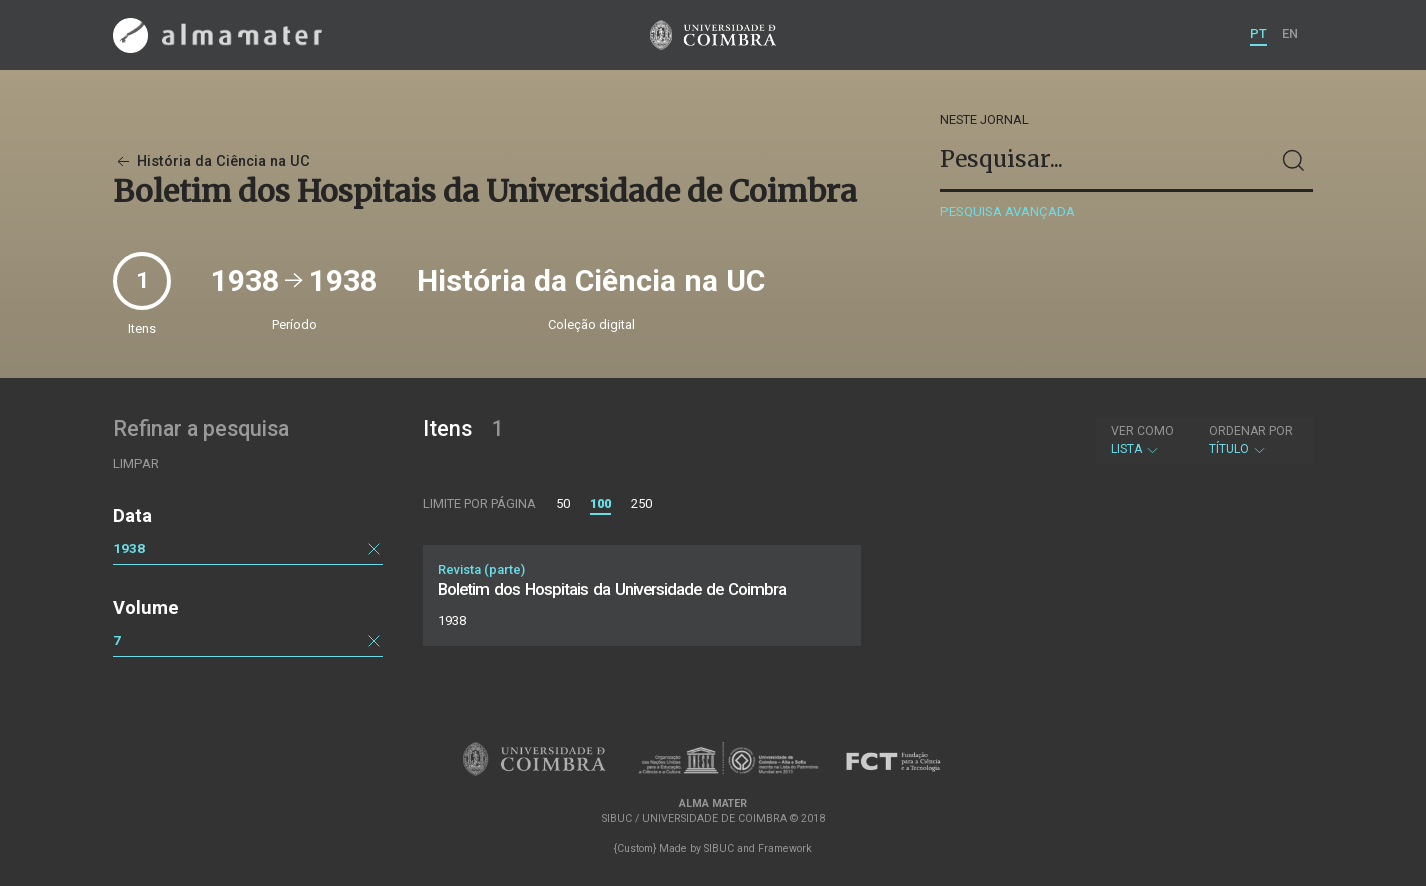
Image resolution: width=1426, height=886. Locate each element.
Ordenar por (1251, 431)
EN (1290, 33)
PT (1258, 33)
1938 (129, 548)
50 (563, 503)
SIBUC (719, 848)
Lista (1142, 440)
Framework (785, 848)
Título (1251, 440)
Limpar (136, 463)
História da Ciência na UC (211, 161)
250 (641, 503)
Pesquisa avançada (1007, 211)
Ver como (1142, 431)
